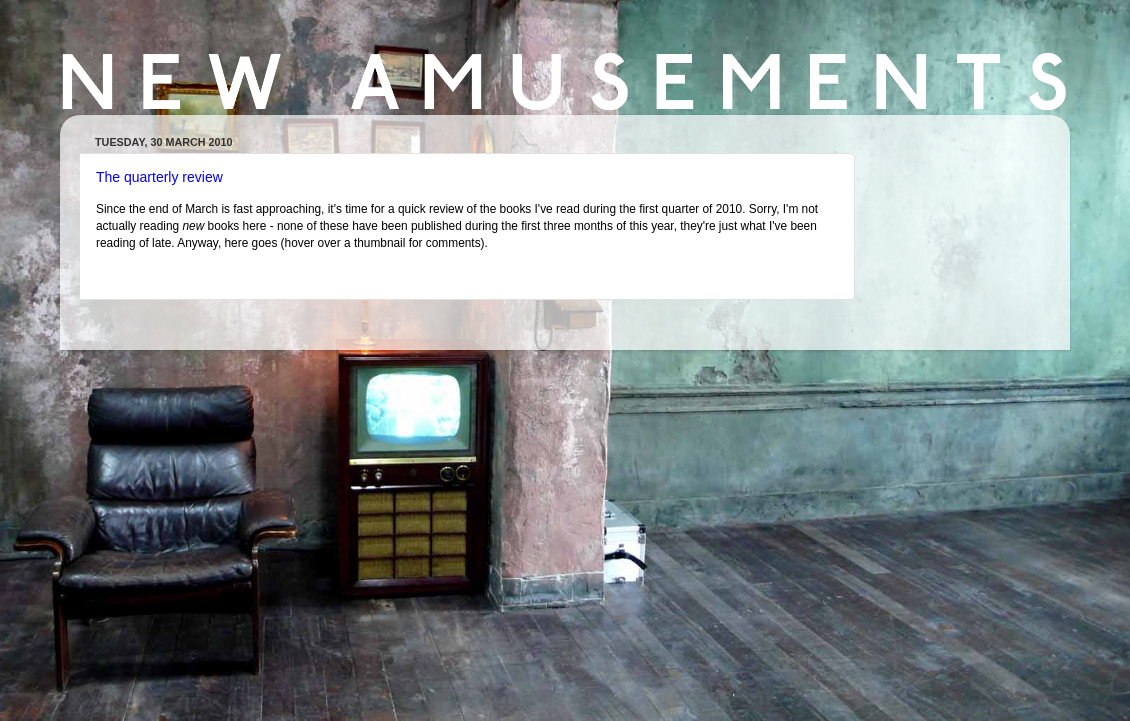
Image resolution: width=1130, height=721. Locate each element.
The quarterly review (159, 177)
